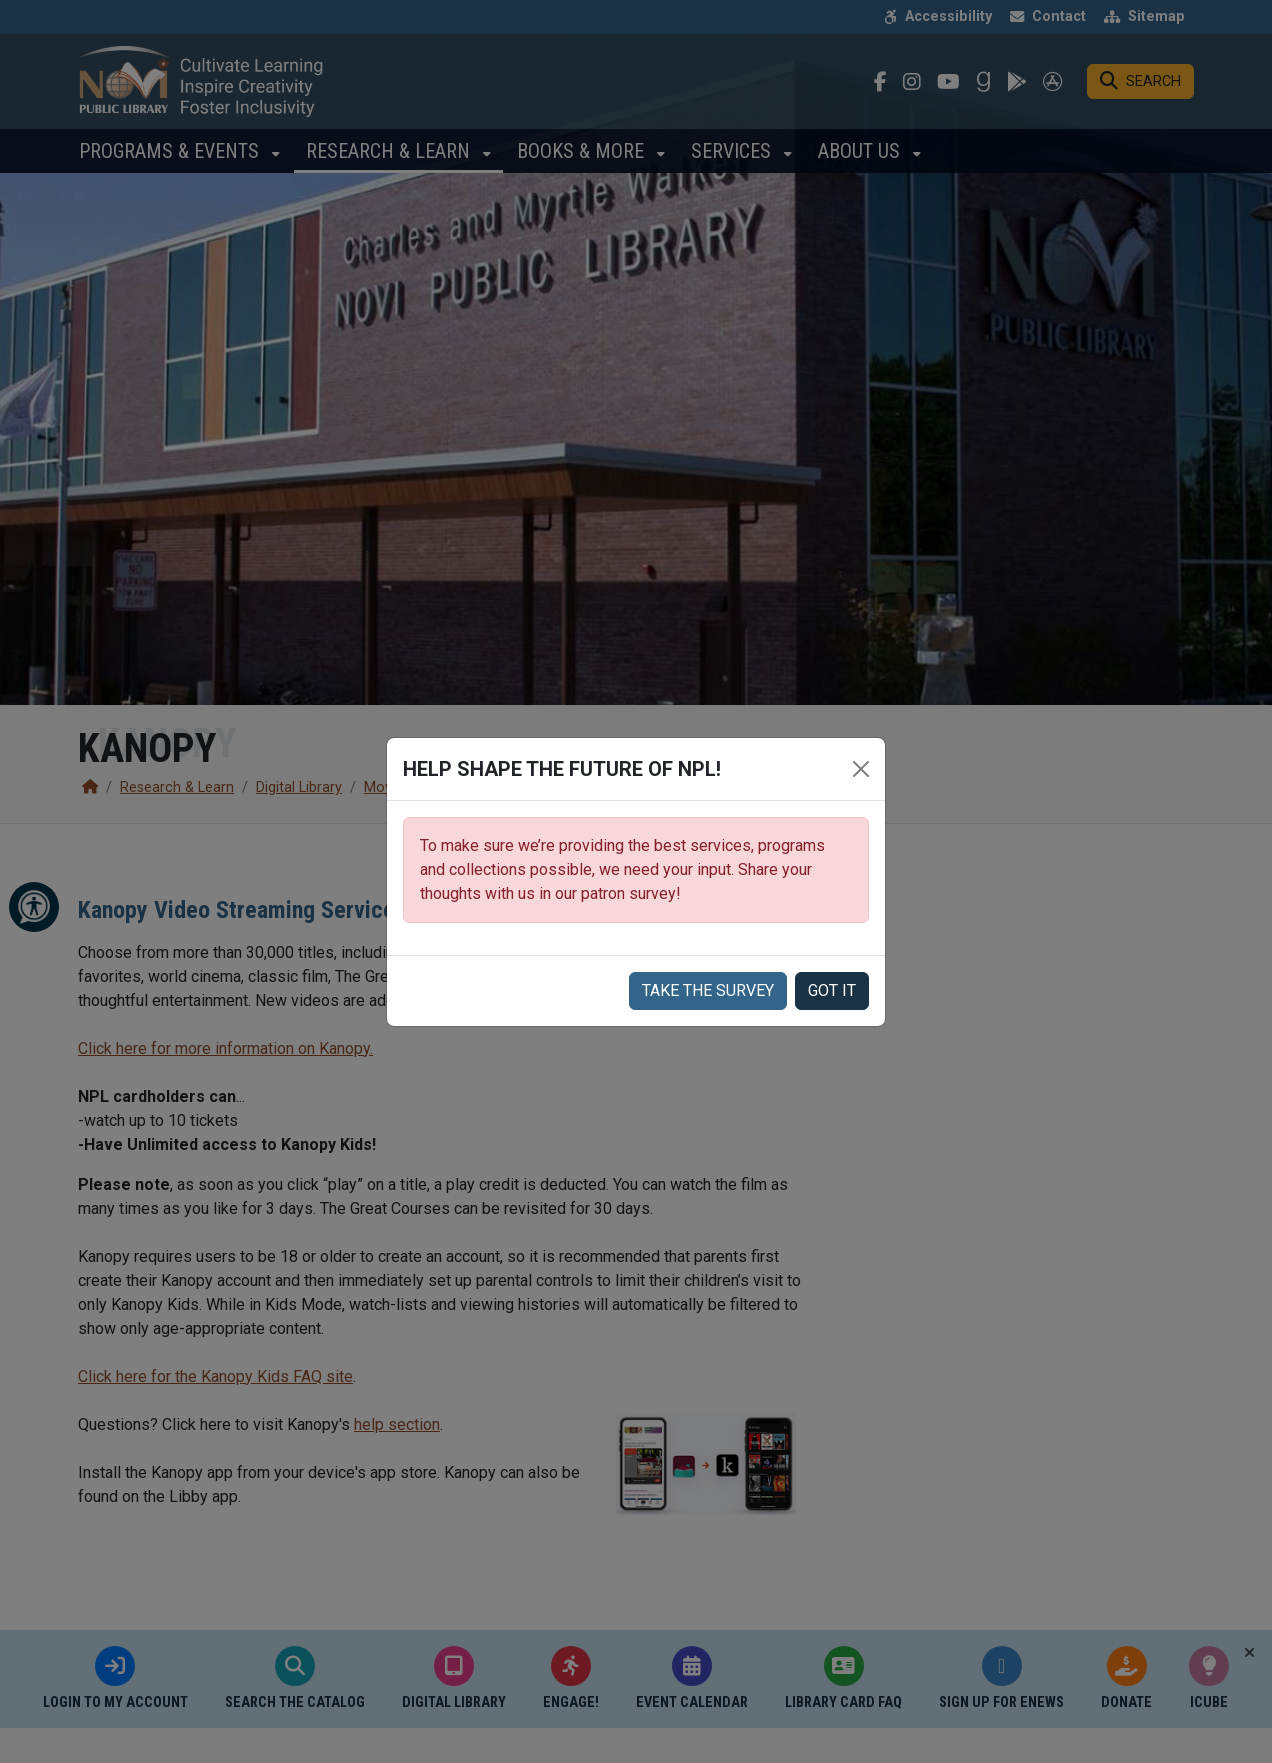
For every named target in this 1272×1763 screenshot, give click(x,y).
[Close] (861, 769)
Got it (832, 990)
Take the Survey (708, 990)
